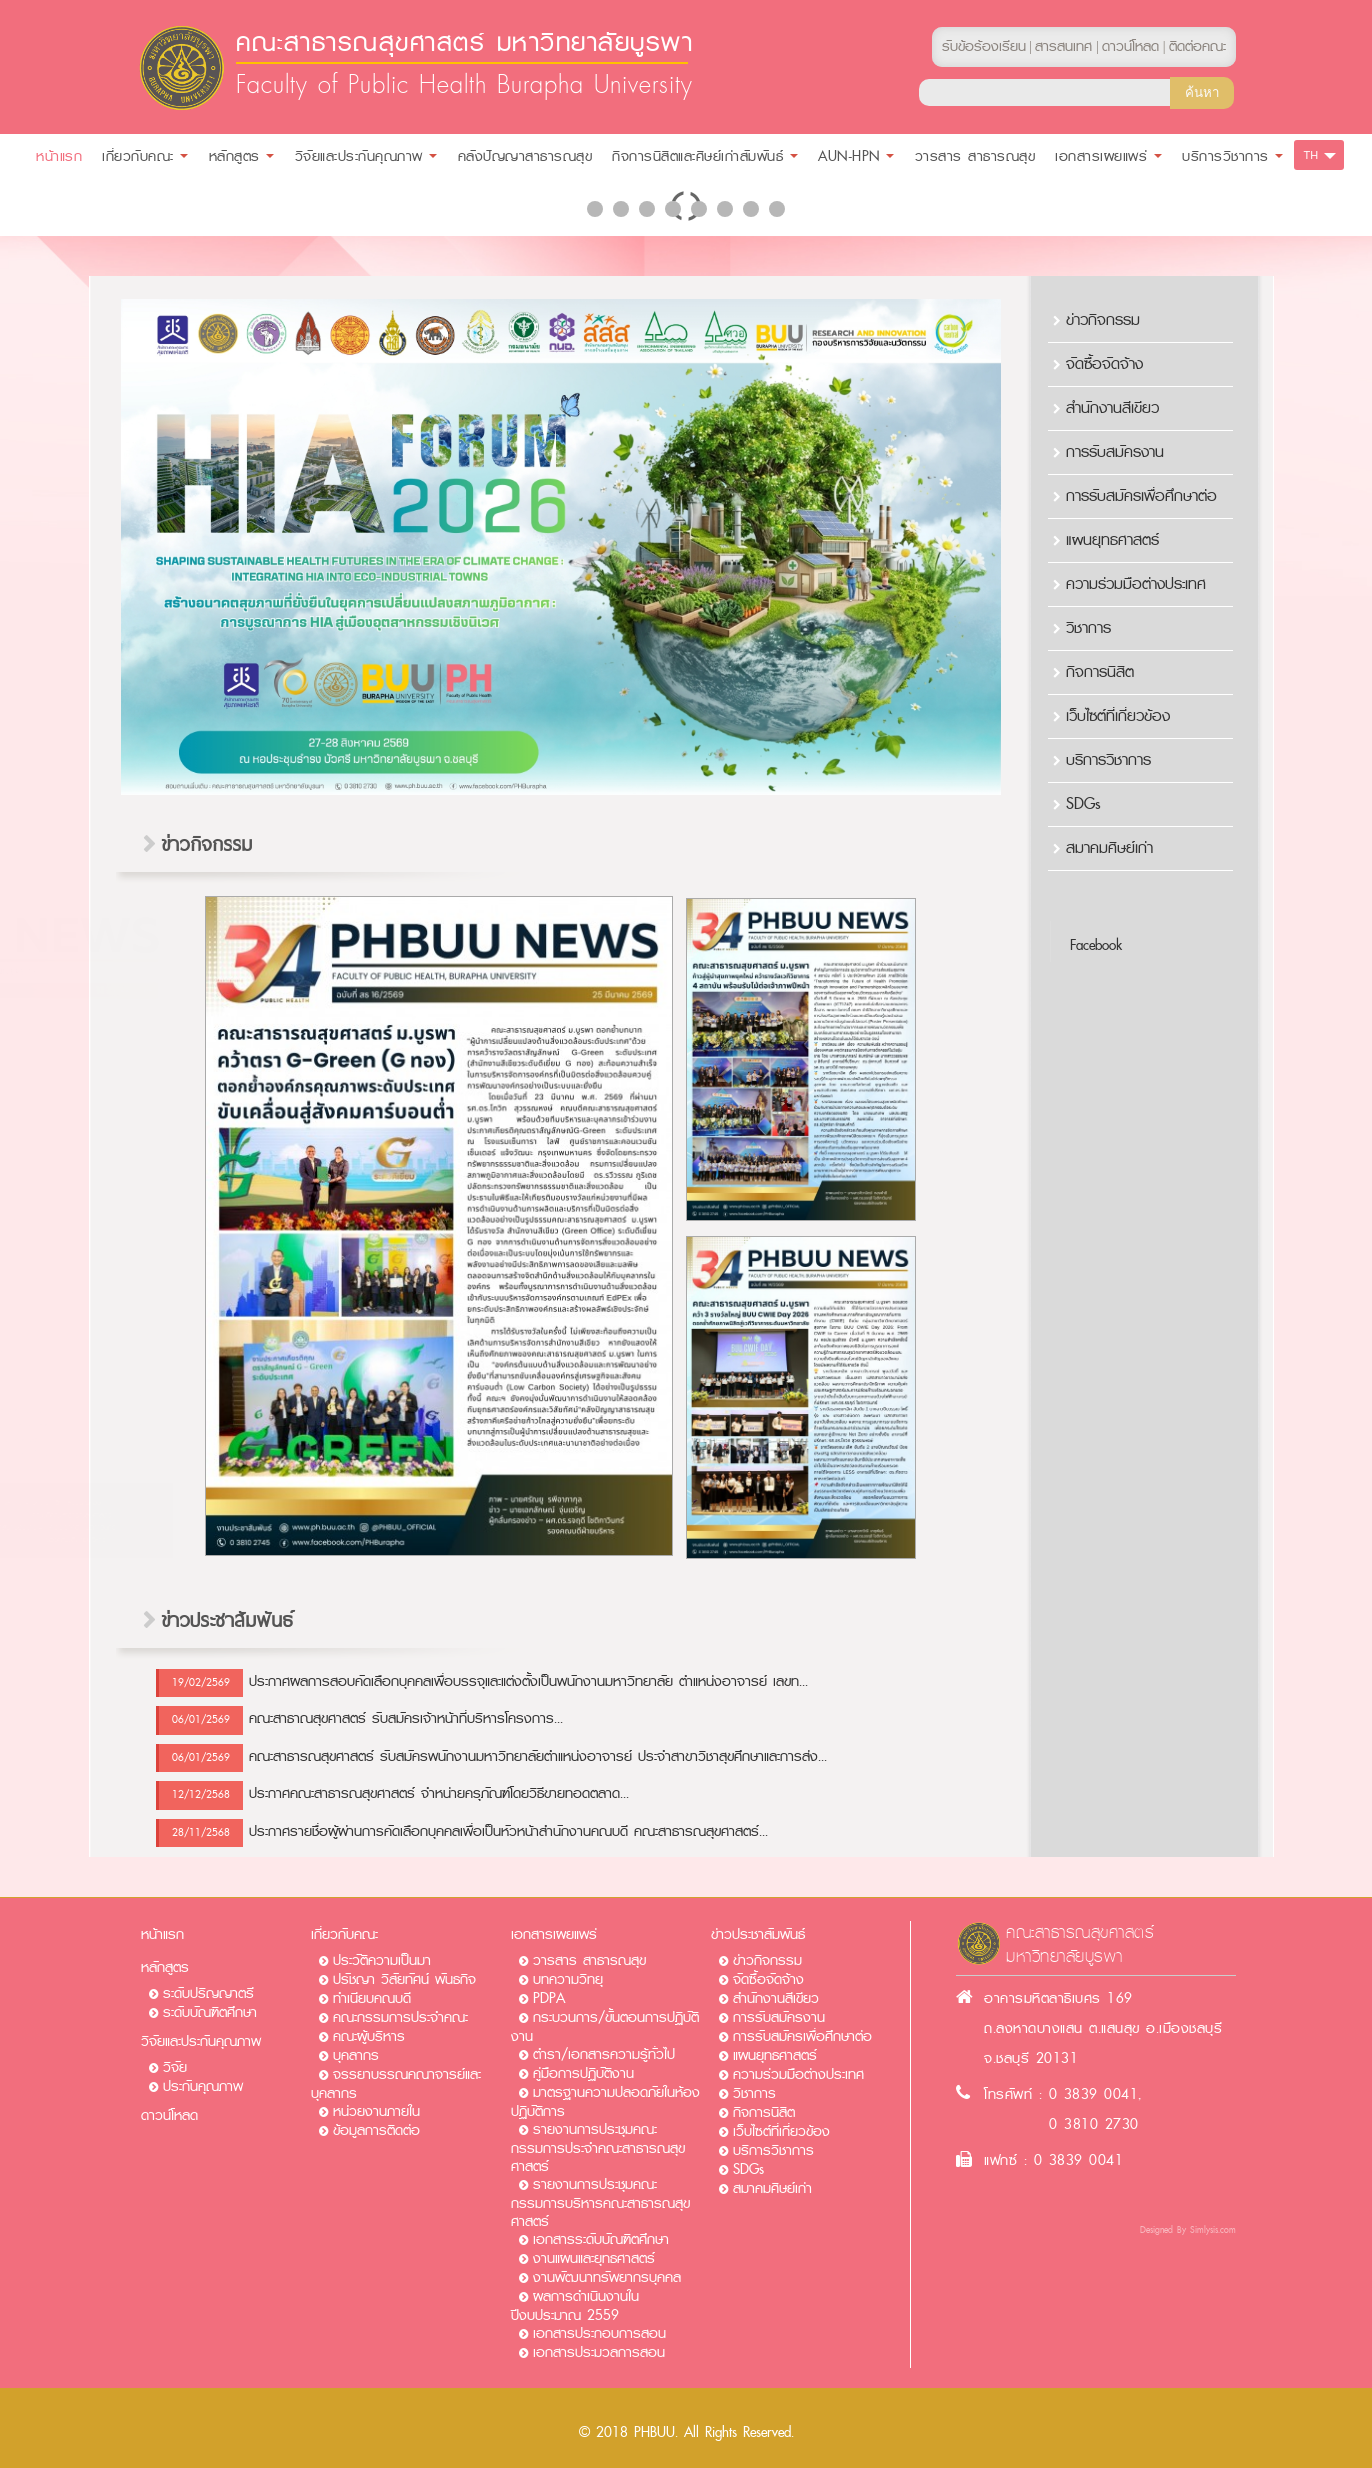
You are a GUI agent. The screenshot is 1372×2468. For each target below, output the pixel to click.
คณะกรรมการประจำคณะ (400, 2017)
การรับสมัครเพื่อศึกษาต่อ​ (1141, 496)
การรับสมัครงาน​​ (1115, 452)
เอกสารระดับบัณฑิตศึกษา (601, 2239)
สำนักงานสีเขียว (1112, 408)
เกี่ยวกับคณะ (344, 1934)
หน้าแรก (162, 1934)
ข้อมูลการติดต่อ (376, 2130)
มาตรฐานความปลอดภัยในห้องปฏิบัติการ (605, 2102)
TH (1311, 155)
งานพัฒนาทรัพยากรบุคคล (607, 2277)
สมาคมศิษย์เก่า (1109, 848)
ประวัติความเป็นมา (382, 1960)
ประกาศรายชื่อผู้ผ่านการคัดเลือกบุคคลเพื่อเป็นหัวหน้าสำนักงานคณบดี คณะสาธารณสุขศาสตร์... (508, 1831)
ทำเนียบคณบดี (372, 1998)
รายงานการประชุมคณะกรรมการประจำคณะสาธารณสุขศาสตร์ (598, 2148)
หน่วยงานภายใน (376, 2111)
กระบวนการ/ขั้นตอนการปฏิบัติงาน (605, 2027)
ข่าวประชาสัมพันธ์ (758, 1934)
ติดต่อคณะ (1197, 46)
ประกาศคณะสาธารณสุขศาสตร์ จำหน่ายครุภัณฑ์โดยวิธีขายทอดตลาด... (439, 1793)
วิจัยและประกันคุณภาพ (201, 2041)
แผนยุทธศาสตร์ (1112, 540)
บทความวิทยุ (568, 1979)
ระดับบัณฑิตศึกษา (210, 2012)
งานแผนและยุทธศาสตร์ (594, 2258)
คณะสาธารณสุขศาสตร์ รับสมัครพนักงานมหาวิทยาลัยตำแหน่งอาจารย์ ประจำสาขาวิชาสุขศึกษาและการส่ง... (538, 1756)
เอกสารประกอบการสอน (599, 2333)
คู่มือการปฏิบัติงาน (583, 2073)
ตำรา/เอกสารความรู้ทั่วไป (604, 2054)
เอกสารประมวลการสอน (599, 2352)
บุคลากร (356, 2055)
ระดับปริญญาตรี (208, 1993)
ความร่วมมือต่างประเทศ (1136, 584)
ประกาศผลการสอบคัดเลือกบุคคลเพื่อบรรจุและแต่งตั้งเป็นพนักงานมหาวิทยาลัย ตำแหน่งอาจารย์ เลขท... (528, 1681)
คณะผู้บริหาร (369, 2036)
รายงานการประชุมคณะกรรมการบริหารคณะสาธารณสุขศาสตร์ (600, 2203)
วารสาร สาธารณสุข (589, 1960)
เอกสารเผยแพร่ (554, 1934)
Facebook (1096, 945)
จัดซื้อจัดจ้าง (1104, 364)
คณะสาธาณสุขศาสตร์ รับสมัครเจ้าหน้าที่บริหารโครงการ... (406, 1718)
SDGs (1083, 804)
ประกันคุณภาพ (203, 2086)
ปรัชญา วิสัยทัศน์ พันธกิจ (404, 1979)
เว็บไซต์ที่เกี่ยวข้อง (1118, 716)
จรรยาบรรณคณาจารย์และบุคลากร (396, 2084)
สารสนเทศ (1063, 46)
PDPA (549, 1998)
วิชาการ (1088, 628)
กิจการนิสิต (1100, 672)
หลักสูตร (165, 1967)
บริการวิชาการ (1108, 760)
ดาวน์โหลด (169, 2115)
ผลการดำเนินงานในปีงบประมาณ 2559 (575, 2306)
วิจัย (175, 2067)
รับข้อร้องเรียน (984, 46)
